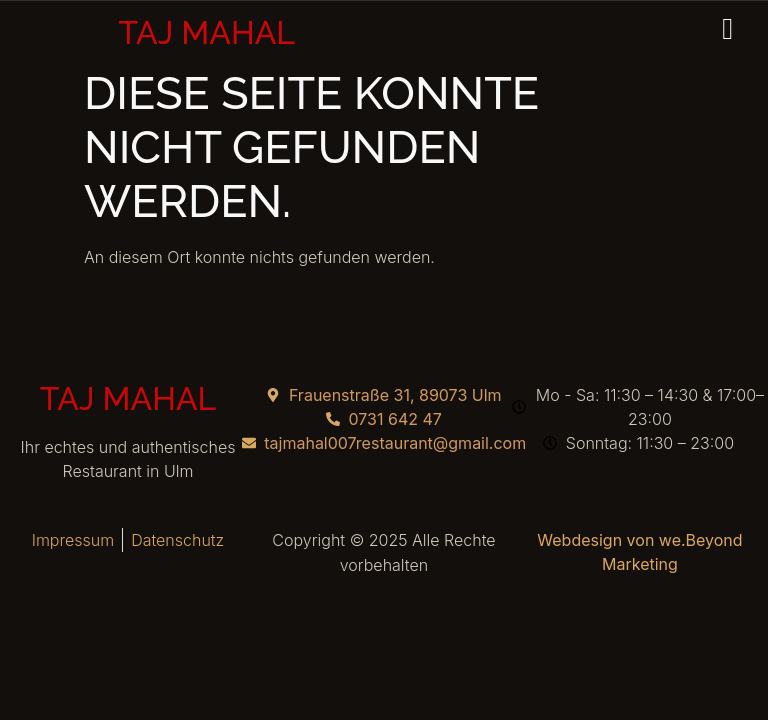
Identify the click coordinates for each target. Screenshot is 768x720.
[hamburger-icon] (729, 29)
